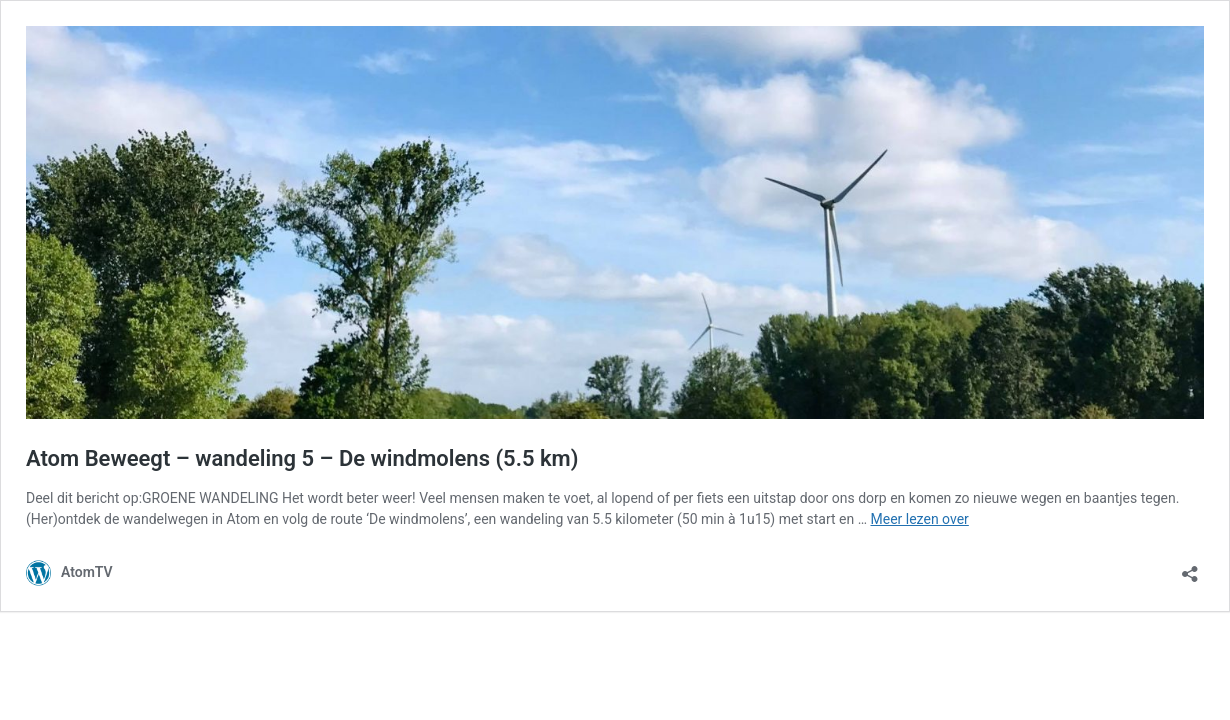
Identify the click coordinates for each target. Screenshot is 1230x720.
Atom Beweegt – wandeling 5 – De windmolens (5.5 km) (302, 458)
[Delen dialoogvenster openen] (1190, 567)
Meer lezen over (920, 519)
